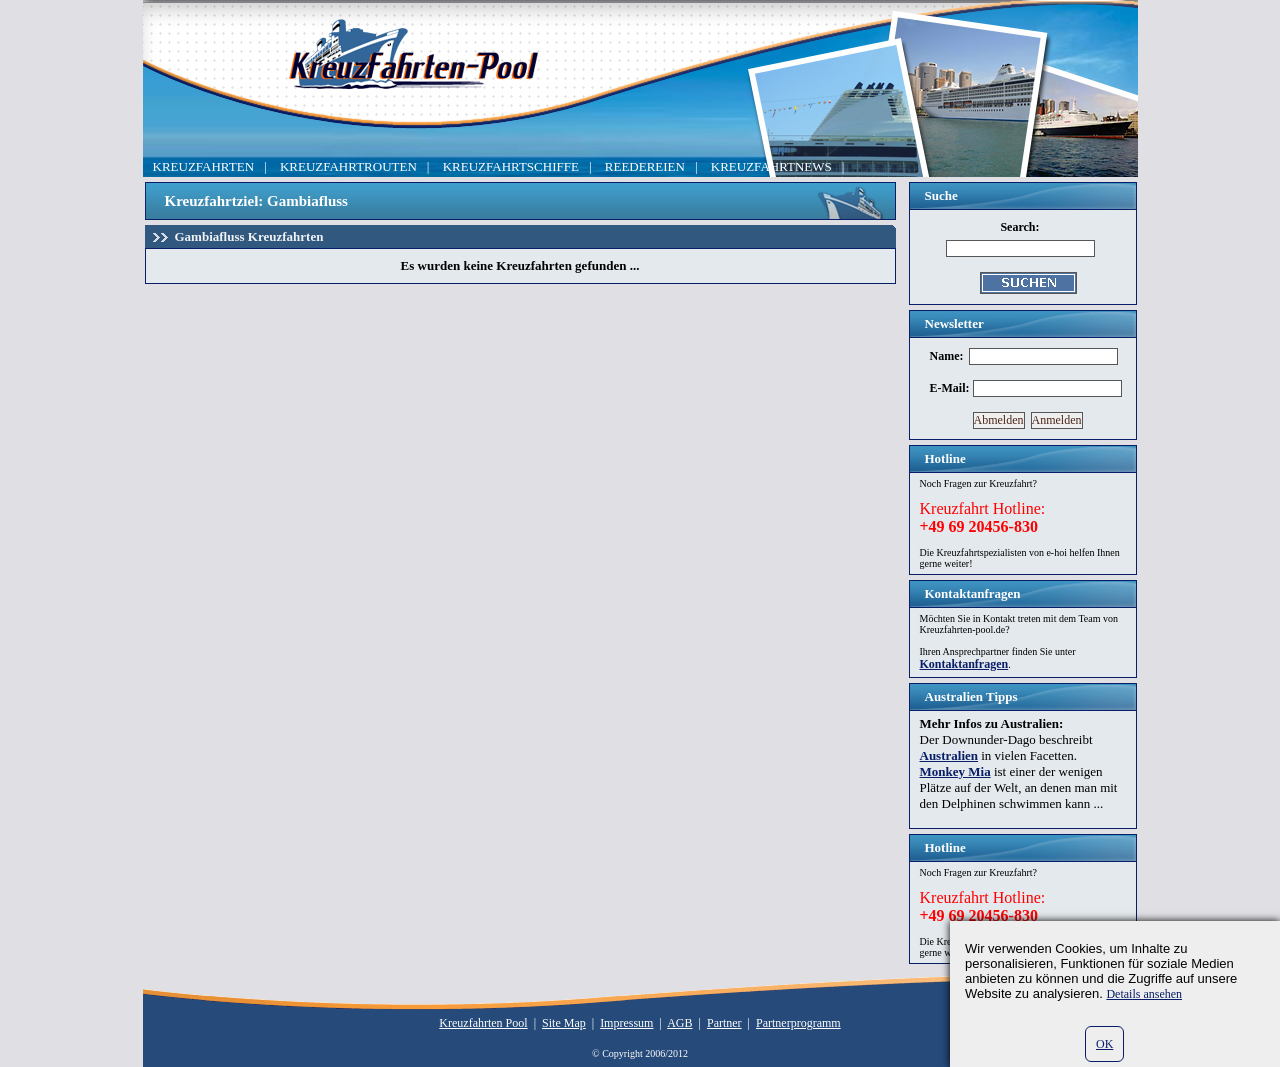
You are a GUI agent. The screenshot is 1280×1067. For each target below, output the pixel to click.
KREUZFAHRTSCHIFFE (511, 166)
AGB (679, 1023)
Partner (724, 1023)
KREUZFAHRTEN (204, 166)
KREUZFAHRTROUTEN (348, 166)
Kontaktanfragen (964, 664)
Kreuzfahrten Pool (483, 1023)
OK (1104, 1044)
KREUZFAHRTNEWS (771, 166)
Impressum (626, 1023)
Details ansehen (1144, 994)
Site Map (564, 1023)
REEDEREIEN (645, 166)
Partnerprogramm (798, 1023)
